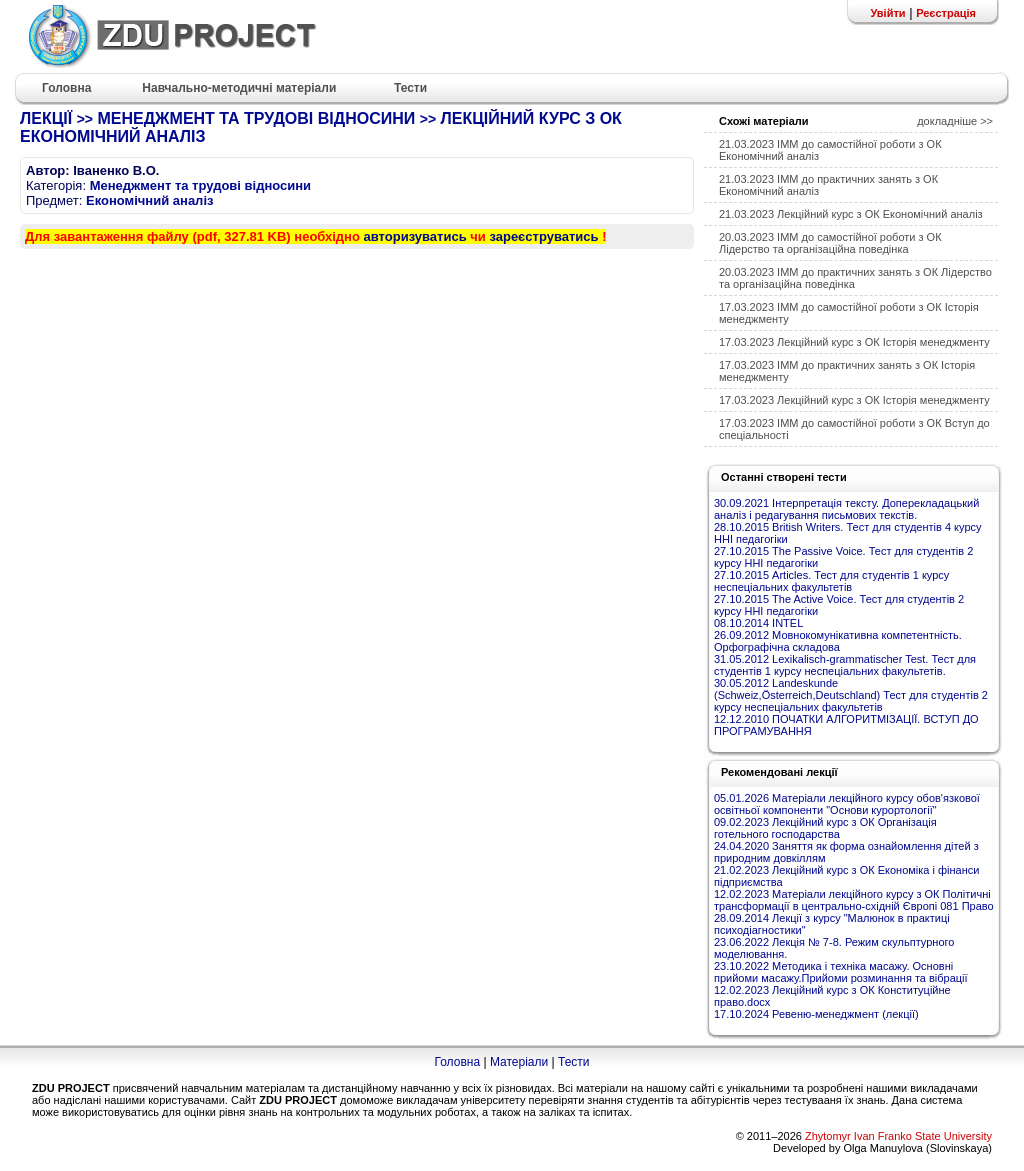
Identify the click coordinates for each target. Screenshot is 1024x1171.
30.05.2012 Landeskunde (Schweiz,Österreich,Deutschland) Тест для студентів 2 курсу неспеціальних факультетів (851, 695)
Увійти (887, 13)
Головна (457, 1062)
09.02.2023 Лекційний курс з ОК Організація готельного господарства (825, 828)
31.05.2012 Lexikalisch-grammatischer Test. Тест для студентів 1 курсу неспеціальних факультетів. (845, 665)
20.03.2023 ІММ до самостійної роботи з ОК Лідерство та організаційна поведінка (830, 243)
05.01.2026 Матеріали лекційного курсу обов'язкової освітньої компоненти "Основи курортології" (847, 804)
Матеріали (519, 1062)
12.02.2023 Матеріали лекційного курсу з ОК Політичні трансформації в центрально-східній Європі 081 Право (854, 900)
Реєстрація (946, 13)
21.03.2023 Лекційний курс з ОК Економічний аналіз (851, 214)
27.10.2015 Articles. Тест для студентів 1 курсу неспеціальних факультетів (831, 581)
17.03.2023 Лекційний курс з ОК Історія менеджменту (854, 342)
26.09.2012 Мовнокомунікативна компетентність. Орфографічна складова (838, 641)
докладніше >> (955, 121)
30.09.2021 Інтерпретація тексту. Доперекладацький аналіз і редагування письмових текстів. (846, 509)
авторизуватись (415, 236)
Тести (574, 1062)
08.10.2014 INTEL (758, 623)
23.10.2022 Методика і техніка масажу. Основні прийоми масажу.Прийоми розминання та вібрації (841, 972)
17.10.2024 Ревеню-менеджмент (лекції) (816, 1014)
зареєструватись (543, 236)
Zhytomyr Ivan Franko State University (898, 1136)
